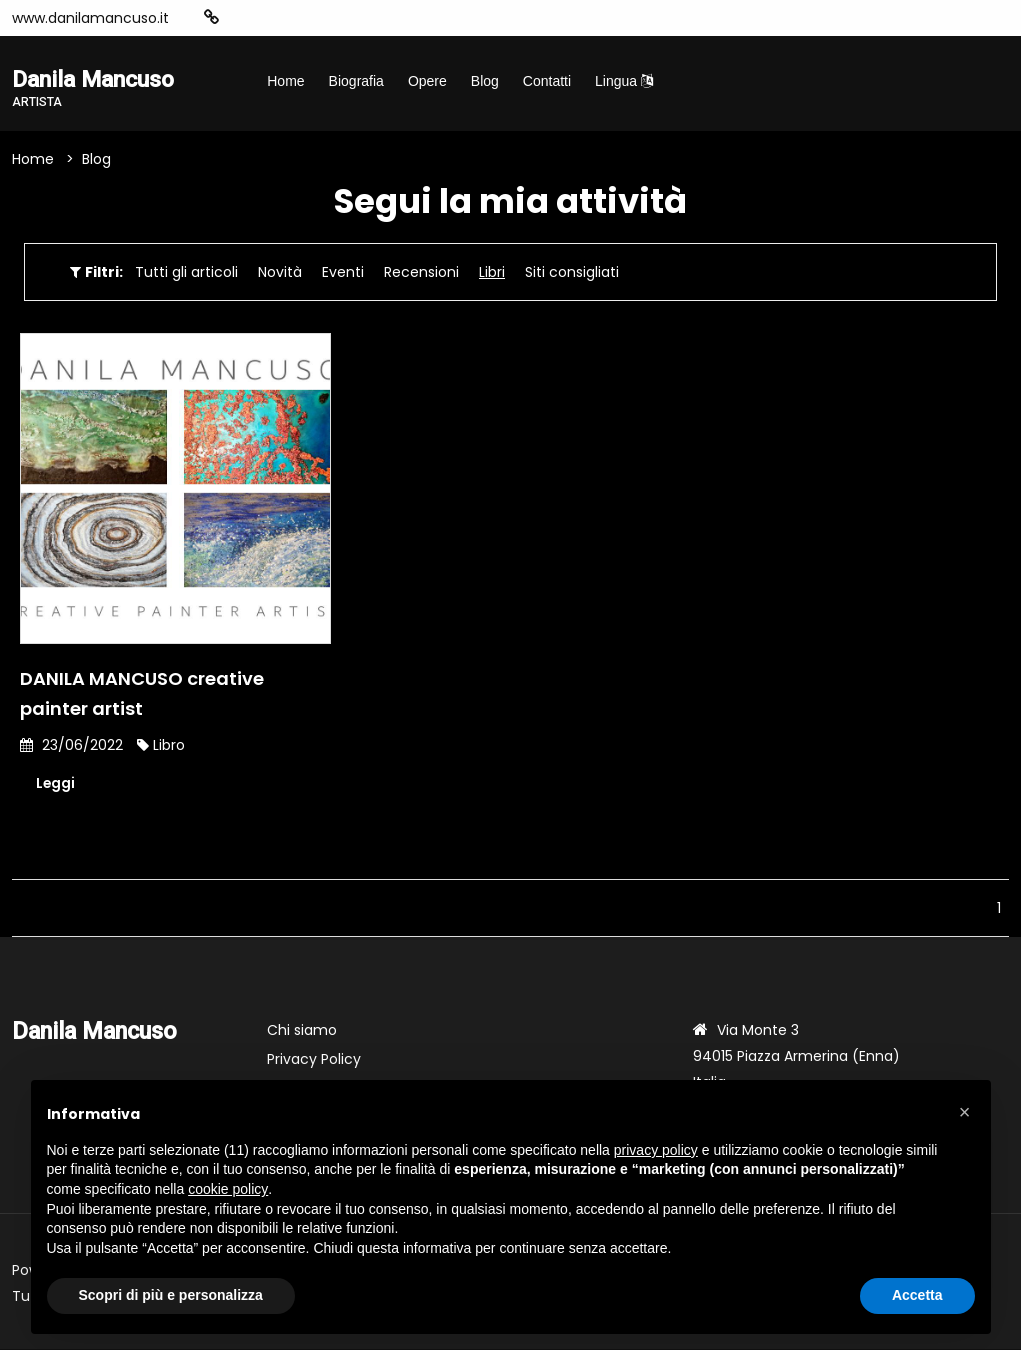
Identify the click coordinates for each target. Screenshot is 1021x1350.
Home (285, 81)
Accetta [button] (917, 1295)
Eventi (343, 273)
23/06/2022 (71, 746)
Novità (280, 273)
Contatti (547, 81)
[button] (965, 1112)
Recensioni (421, 273)
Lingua (624, 81)
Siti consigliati (572, 273)
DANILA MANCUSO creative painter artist (142, 694)
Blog (485, 81)
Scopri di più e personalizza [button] (171, 1295)
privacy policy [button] (656, 1150)
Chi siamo (302, 1031)
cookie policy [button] (228, 1189)
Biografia (356, 81)
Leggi (56, 785)
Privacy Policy (314, 1060)
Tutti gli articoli (186, 273)
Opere (427, 81)
